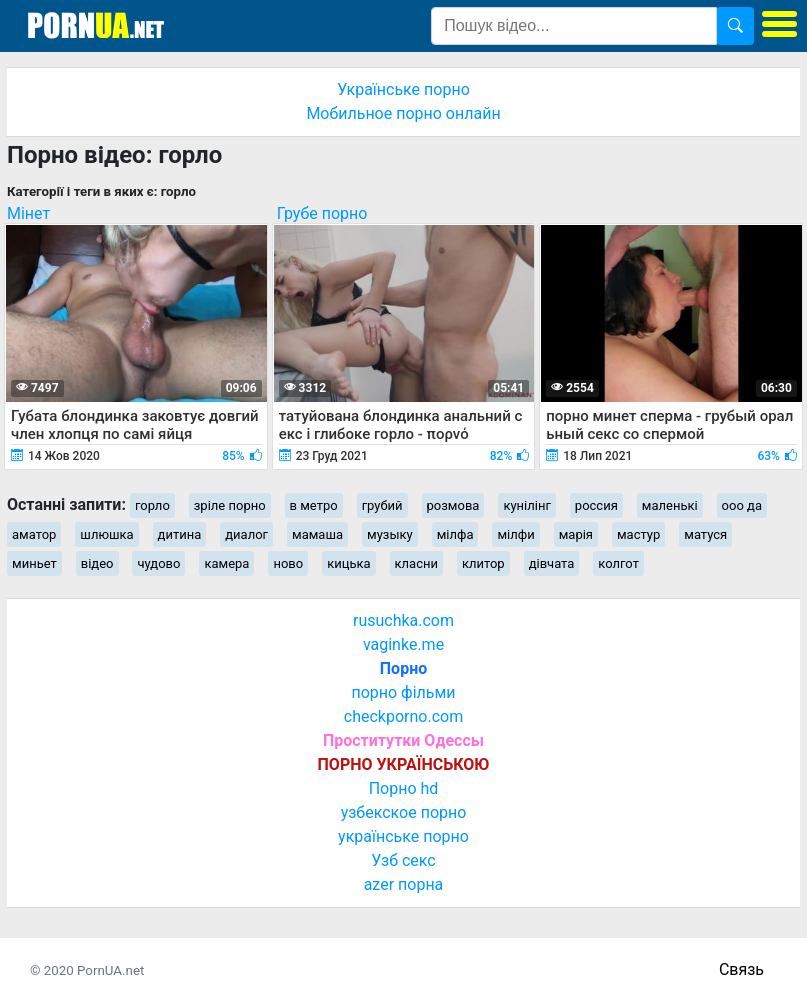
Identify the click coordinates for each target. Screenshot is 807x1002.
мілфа (455, 534)
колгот (618, 563)
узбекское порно (404, 812)
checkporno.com (403, 716)
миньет (34, 563)
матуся (705, 534)
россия (596, 505)
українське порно (403, 836)
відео (97, 563)
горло (152, 505)
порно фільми (403, 692)
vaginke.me (403, 644)
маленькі (670, 505)
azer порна (404, 884)
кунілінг (526, 505)
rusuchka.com (403, 620)
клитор (483, 563)
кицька (348, 563)
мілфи (515, 534)
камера (226, 563)
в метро (314, 505)
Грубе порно (322, 213)
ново (288, 563)
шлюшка (106, 534)
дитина (180, 534)
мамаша (317, 534)
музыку (390, 534)
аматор (34, 534)
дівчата (552, 563)
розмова (453, 505)
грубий (382, 505)
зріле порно (230, 505)
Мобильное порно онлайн (403, 113)
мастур (638, 534)
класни (416, 563)
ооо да (742, 505)
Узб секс (403, 860)
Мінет (28, 213)
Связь (741, 969)
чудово (158, 563)
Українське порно (403, 89)
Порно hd (404, 788)
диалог (246, 534)
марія (576, 534)
